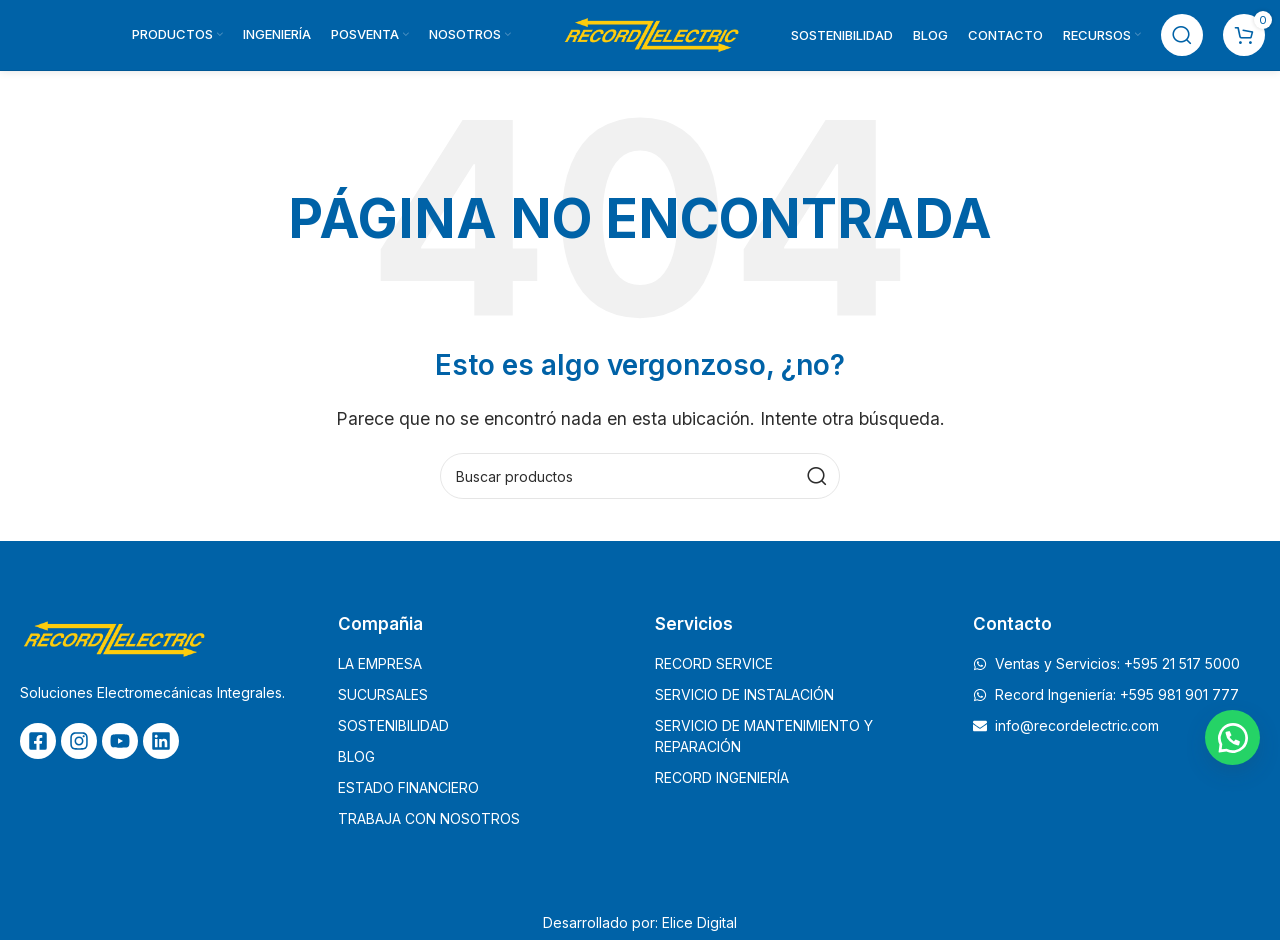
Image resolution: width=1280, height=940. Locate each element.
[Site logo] (651, 33)
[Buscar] (1182, 35)
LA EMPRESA (380, 663)
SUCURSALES (383, 694)
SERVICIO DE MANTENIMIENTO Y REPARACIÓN (764, 736)
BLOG (356, 756)
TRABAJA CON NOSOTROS (429, 818)
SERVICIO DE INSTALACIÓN (744, 694)
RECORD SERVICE (714, 663)
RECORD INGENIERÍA (722, 777)
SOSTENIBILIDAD (393, 725)
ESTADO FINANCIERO (408, 787)
